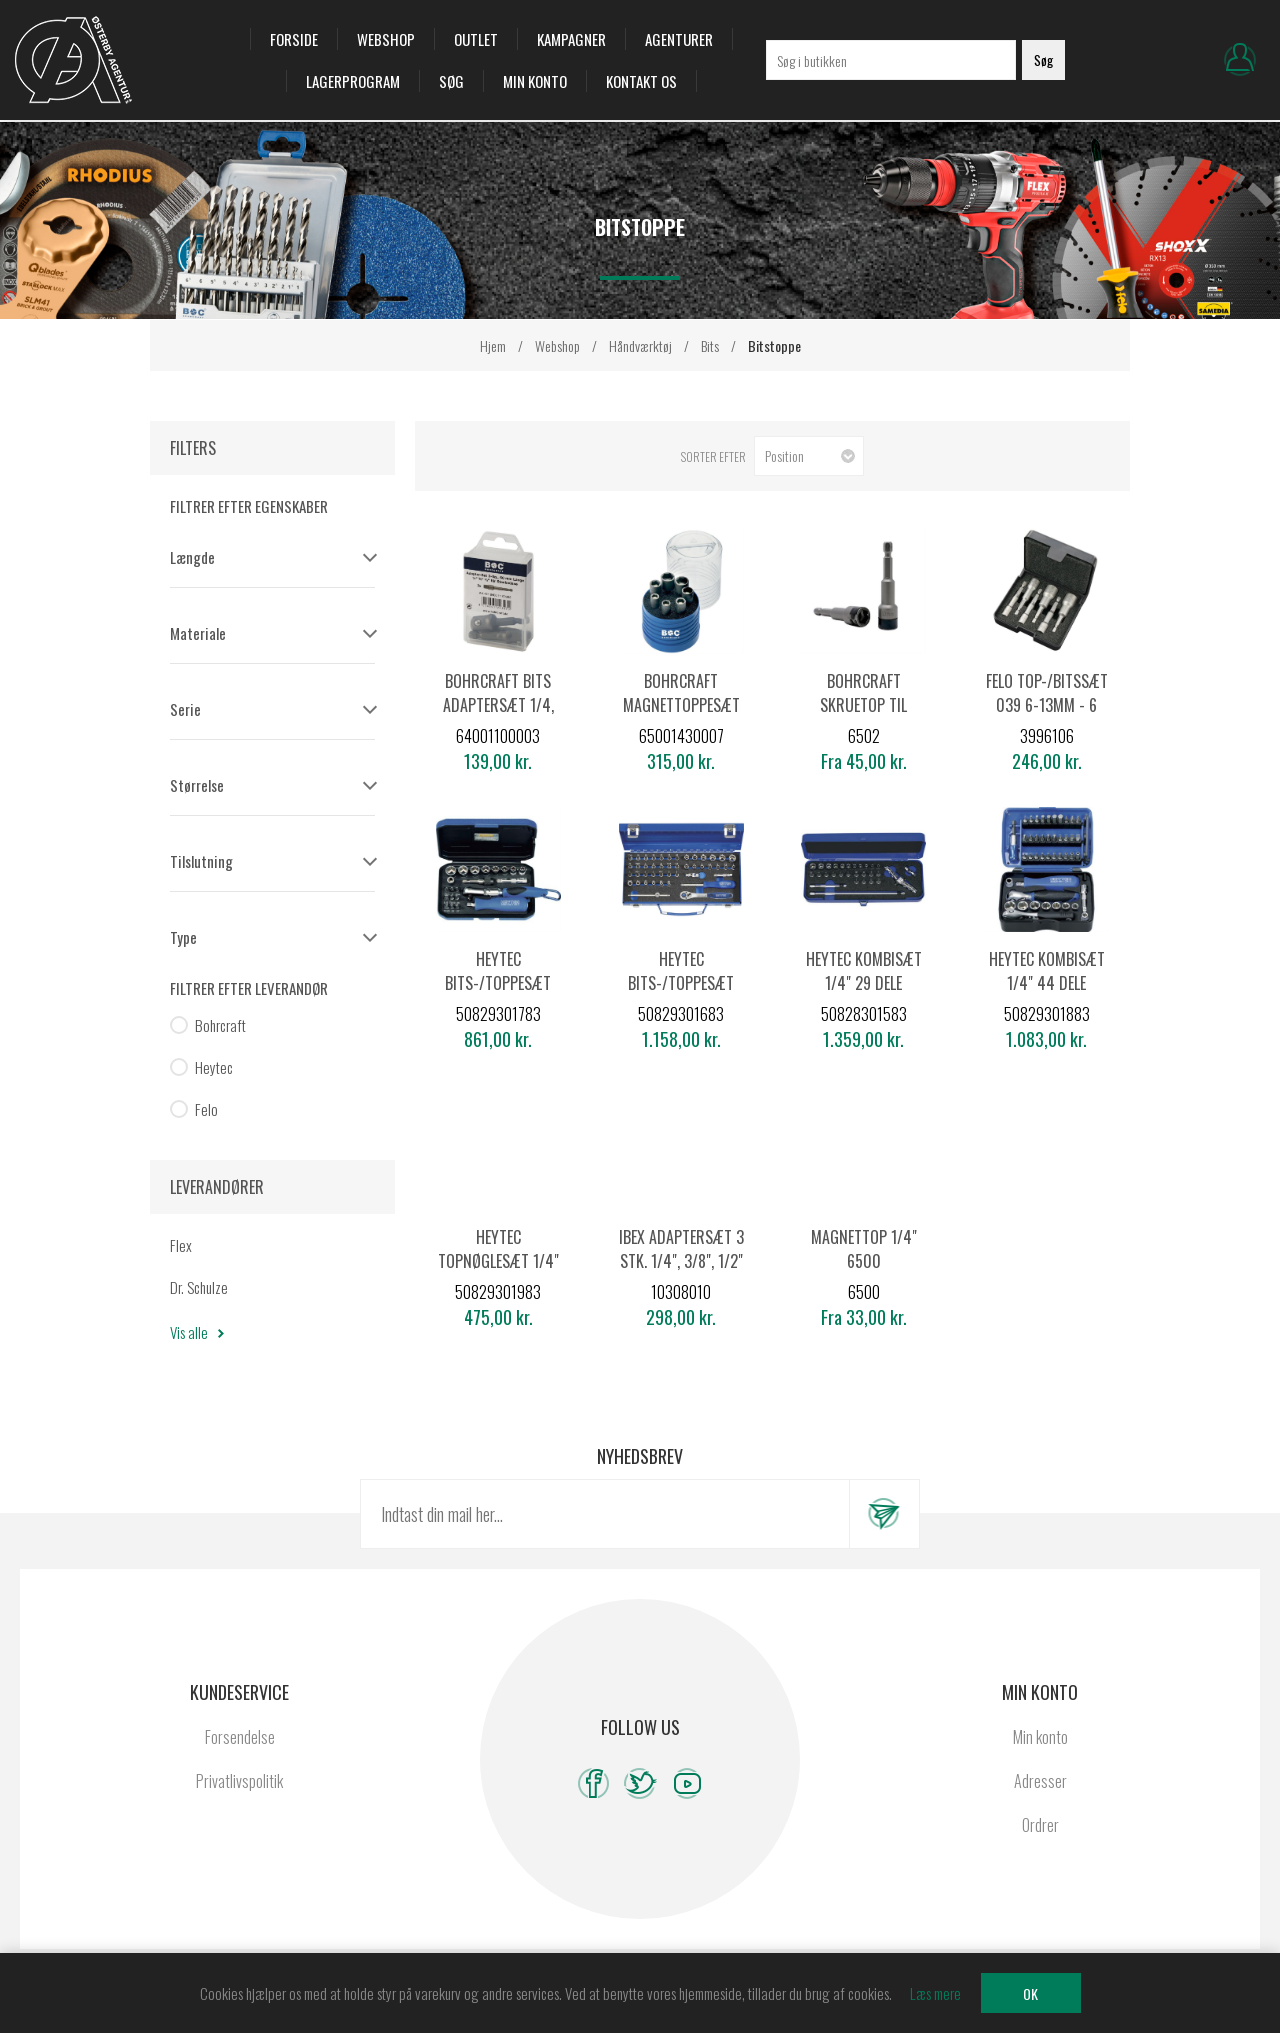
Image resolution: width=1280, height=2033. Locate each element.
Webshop (386, 39)
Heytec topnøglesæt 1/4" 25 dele (498, 1261)
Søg (451, 81)
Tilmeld (884, 1514)
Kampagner (571, 39)
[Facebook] (593, 1783)
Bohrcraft (220, 1025)
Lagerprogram (353, 81)
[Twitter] (640, 1783)
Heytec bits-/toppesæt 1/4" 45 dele (681, 983)
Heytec (214, 1067)
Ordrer (1040, 1825)
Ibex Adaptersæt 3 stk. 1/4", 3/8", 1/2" (681, 1249)
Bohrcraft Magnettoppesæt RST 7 (681, 705)
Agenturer (679, 39)
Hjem (493, 345)
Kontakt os (641, 81)
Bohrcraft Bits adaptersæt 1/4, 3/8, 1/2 (498, 705)
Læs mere (935, 1993)
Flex (181, 1245)
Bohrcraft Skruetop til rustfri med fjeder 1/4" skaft (864, 717)
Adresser (1040, 1781)
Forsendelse (240, 1737)
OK (1030, 1993)
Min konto (535, 81)
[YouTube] (687, 1783)
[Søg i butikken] (891, 60)
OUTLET (476, 39)
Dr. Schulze (199, 1287)
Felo (206, 1109)
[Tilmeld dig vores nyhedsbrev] (605, 1514)
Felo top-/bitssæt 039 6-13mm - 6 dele (1047, 705)
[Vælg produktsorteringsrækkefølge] (809, 456)
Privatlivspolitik (239, 1781)
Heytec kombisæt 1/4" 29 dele (864, 971)
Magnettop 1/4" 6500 (864, 1249)
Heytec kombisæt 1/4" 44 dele (1047, 971)
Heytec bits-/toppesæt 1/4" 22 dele (498, 983)
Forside (294, 39)
